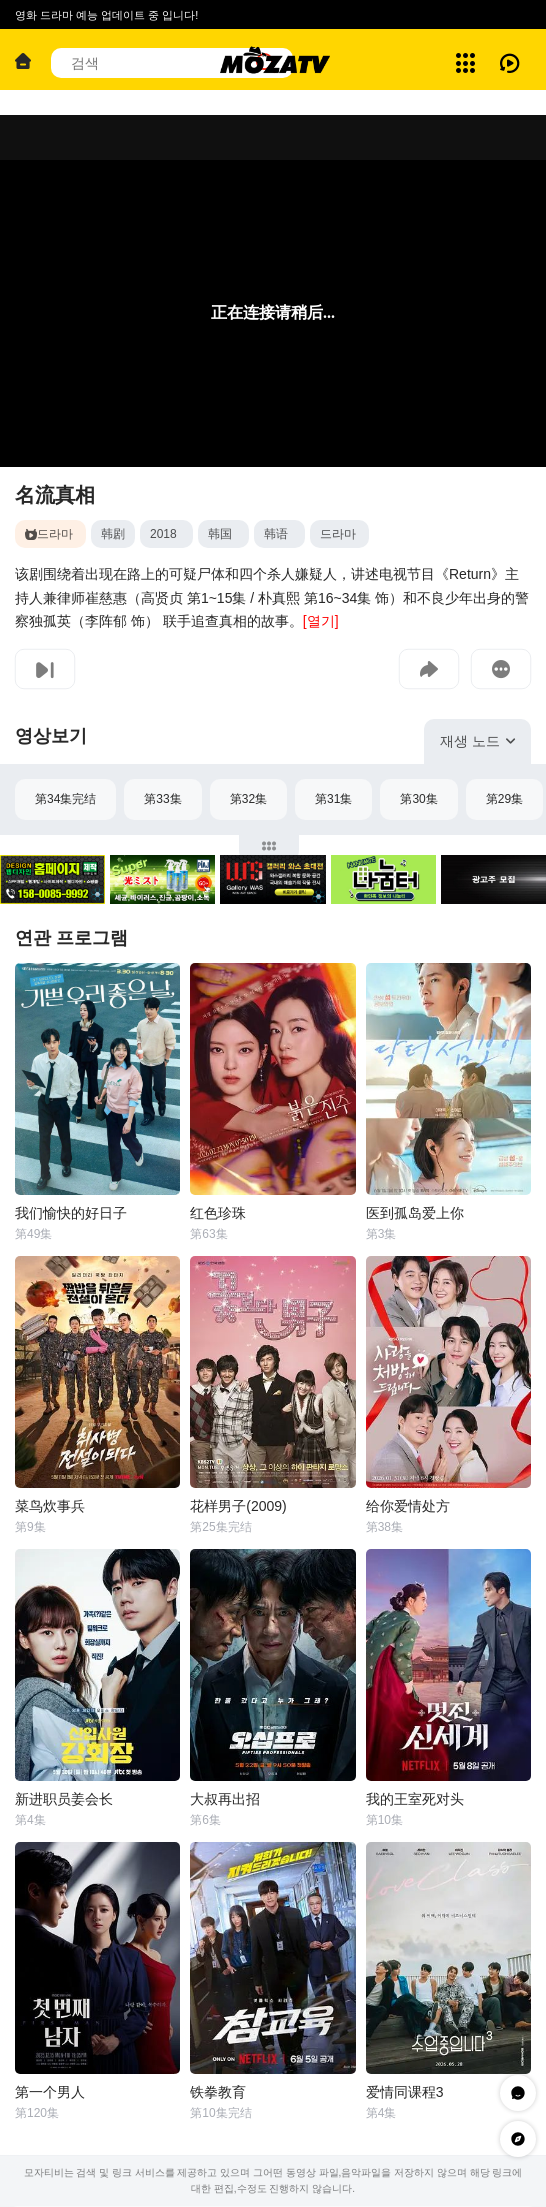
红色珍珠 (218, 1213)
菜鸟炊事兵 (50, 1506)
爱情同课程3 (405, 2092)
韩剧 (113, 534)
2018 (163, 534)
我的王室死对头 (415, 1799)
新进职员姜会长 (64, 1799)
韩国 (220, 534)
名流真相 (55, 495)
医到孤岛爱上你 (415, 1213)
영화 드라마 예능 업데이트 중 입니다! (106, 15)
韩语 (276, 534)
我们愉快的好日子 (71, 1213)
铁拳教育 (218, 2092)
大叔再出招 (225, 1799)
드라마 (338, 534)
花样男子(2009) (238, 1506)
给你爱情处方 (408, 1506)
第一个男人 (50, 2092)
